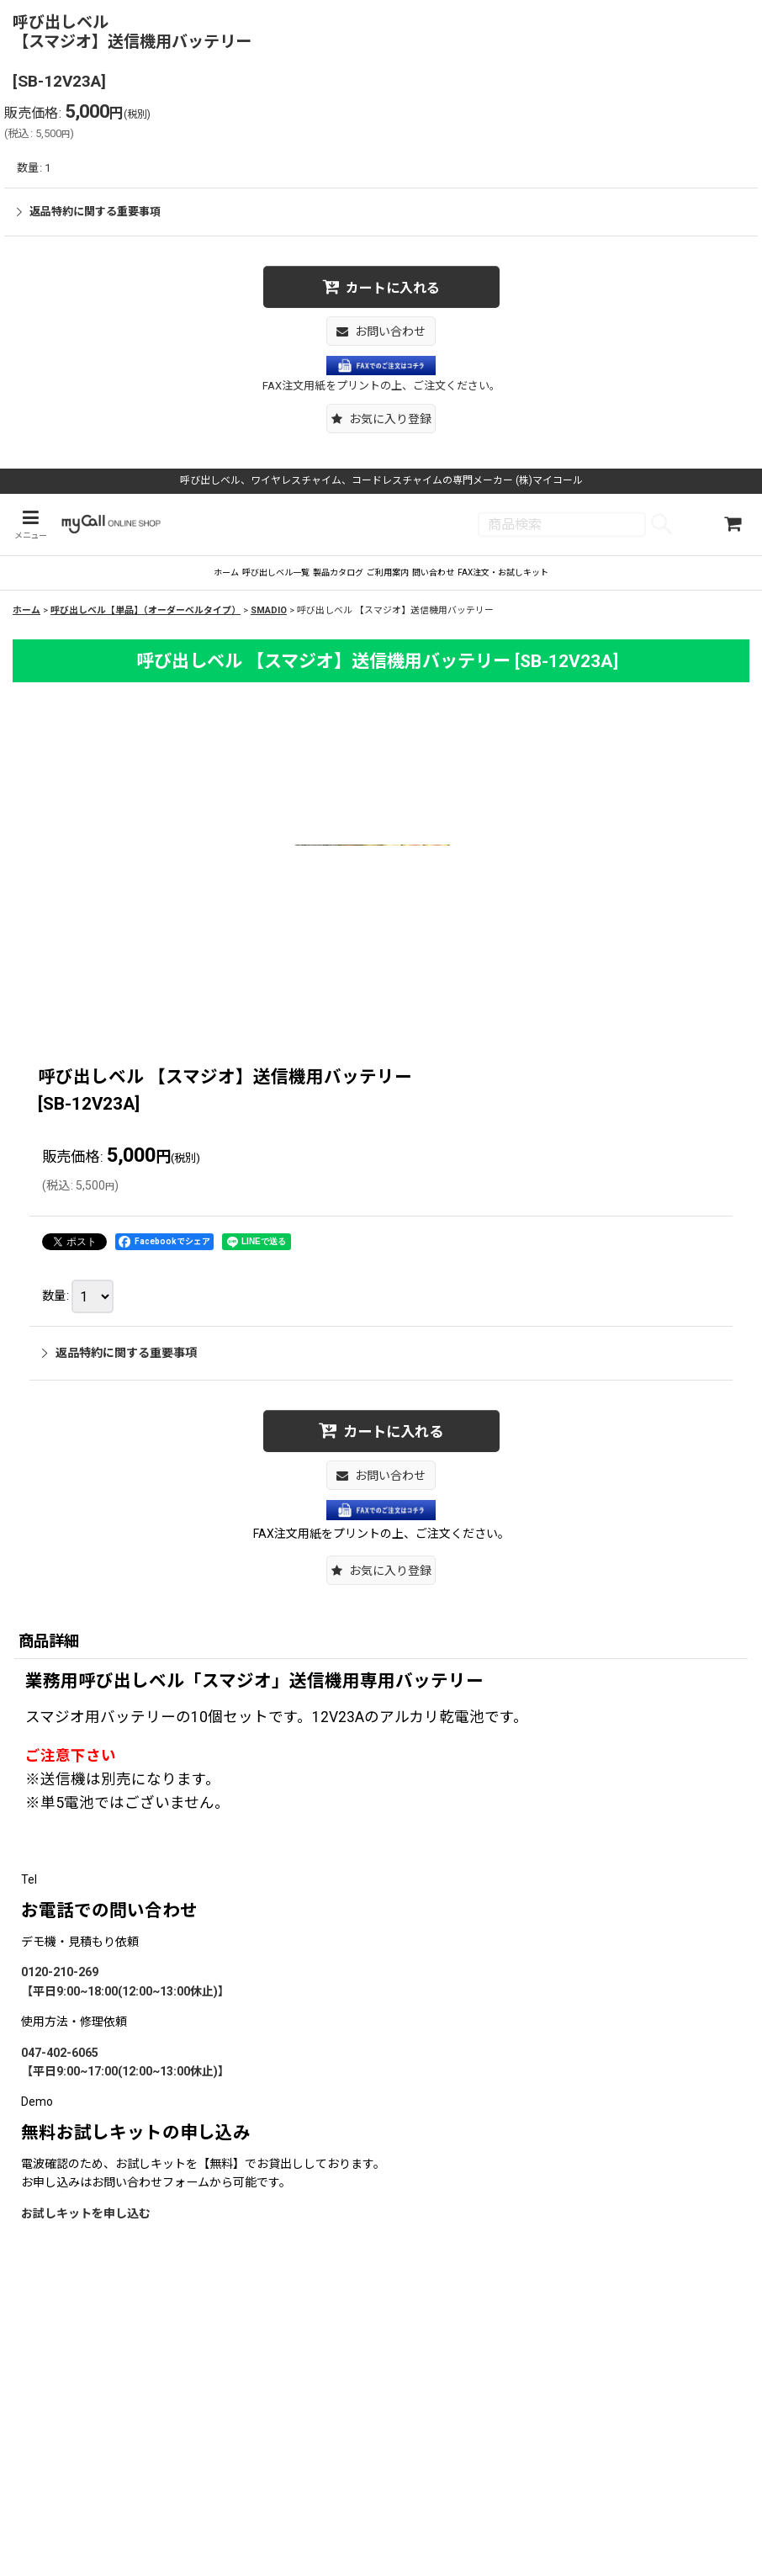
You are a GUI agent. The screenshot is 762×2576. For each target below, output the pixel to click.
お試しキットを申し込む (86, 2229)
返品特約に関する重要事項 (89, 211)
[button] (381, 418)
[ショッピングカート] (732, 525)
